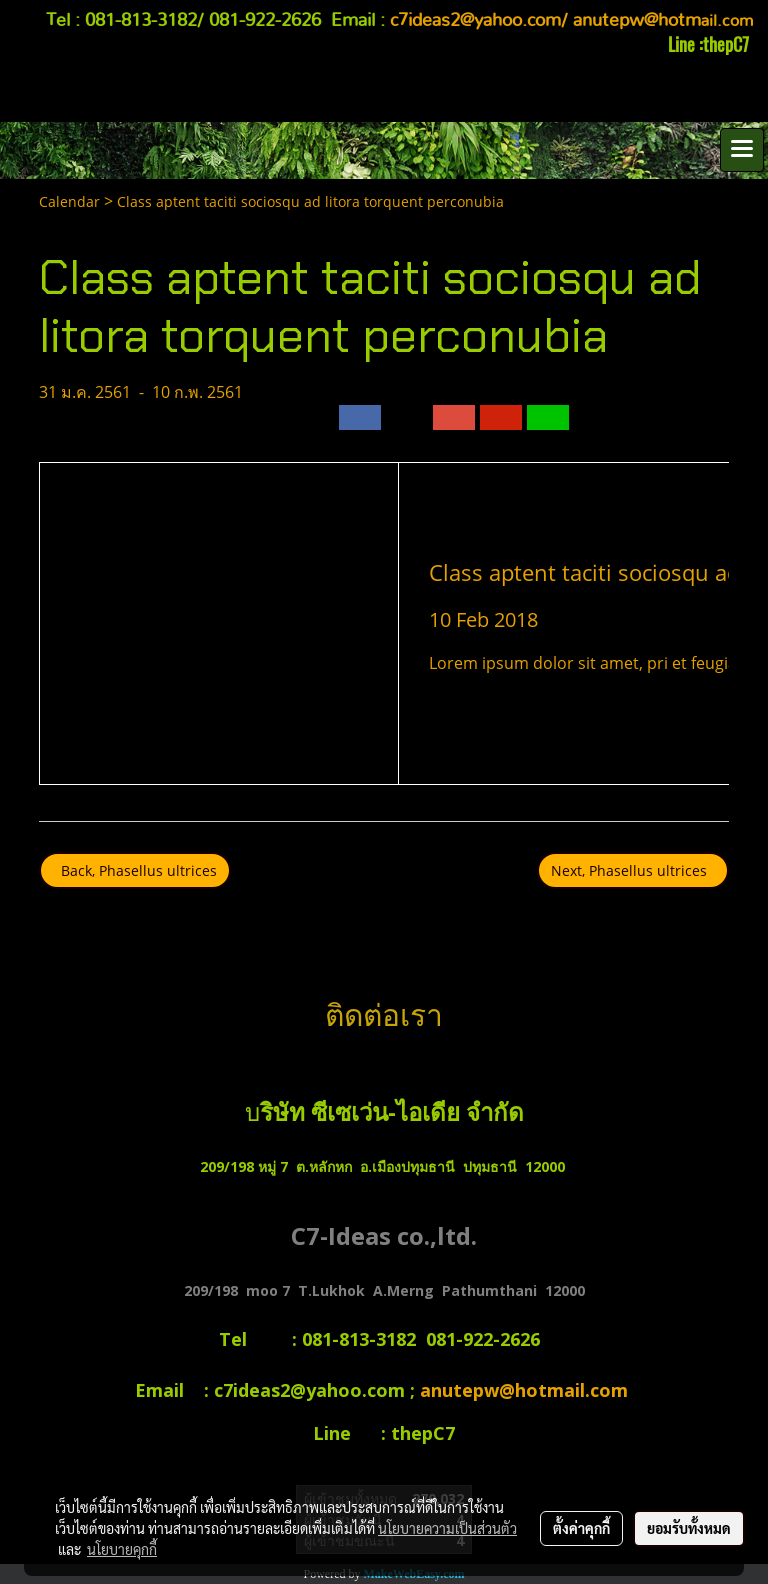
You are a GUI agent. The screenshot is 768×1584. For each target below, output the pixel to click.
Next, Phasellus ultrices (633, 870)
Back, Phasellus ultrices (135, 870)
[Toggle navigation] (742, 150)
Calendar (69, 201)
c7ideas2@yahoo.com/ (479, 21)
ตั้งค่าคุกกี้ (581, 1528)
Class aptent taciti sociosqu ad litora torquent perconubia (310, 201)
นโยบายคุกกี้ (122, 1549)
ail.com (663, 21)
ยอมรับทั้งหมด (689, 1528)
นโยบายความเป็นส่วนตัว (447, 1528)
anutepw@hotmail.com (526, 1390)
